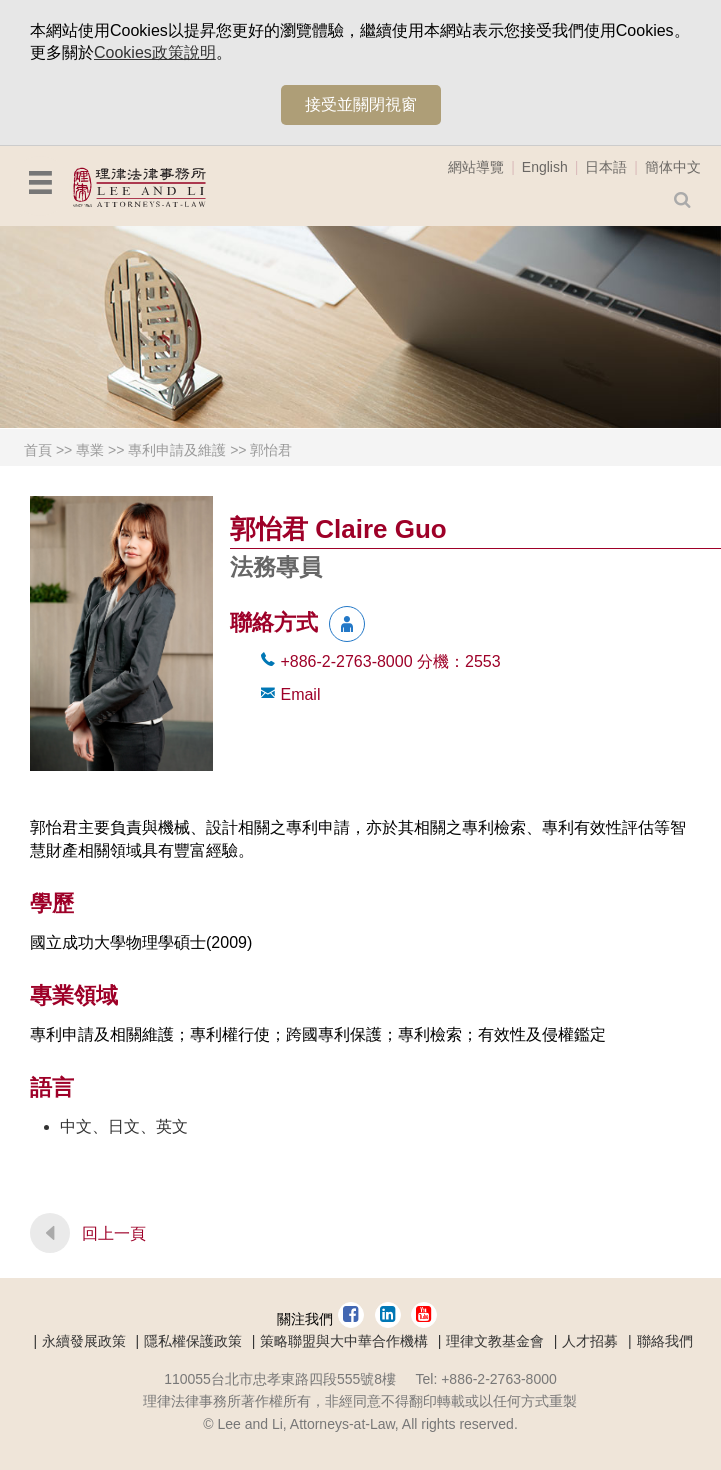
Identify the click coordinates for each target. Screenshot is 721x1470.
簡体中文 (673, 167)
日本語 (606, 167)
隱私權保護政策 (193, 1341)
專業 (90, 450)
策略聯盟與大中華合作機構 (344, 1341)
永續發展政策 (84, 1341)
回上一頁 (114, 1233)
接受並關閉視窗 (361, 104)
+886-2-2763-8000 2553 (390, 661)
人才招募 (590, 1341)
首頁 (38, 450)
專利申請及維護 (177, 450)
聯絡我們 (665, 1341)
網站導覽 (476, 167)
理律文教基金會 (495, 1341)
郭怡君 (271, 450)
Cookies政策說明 (155, 52)
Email (300, 694)
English (545, 167)
